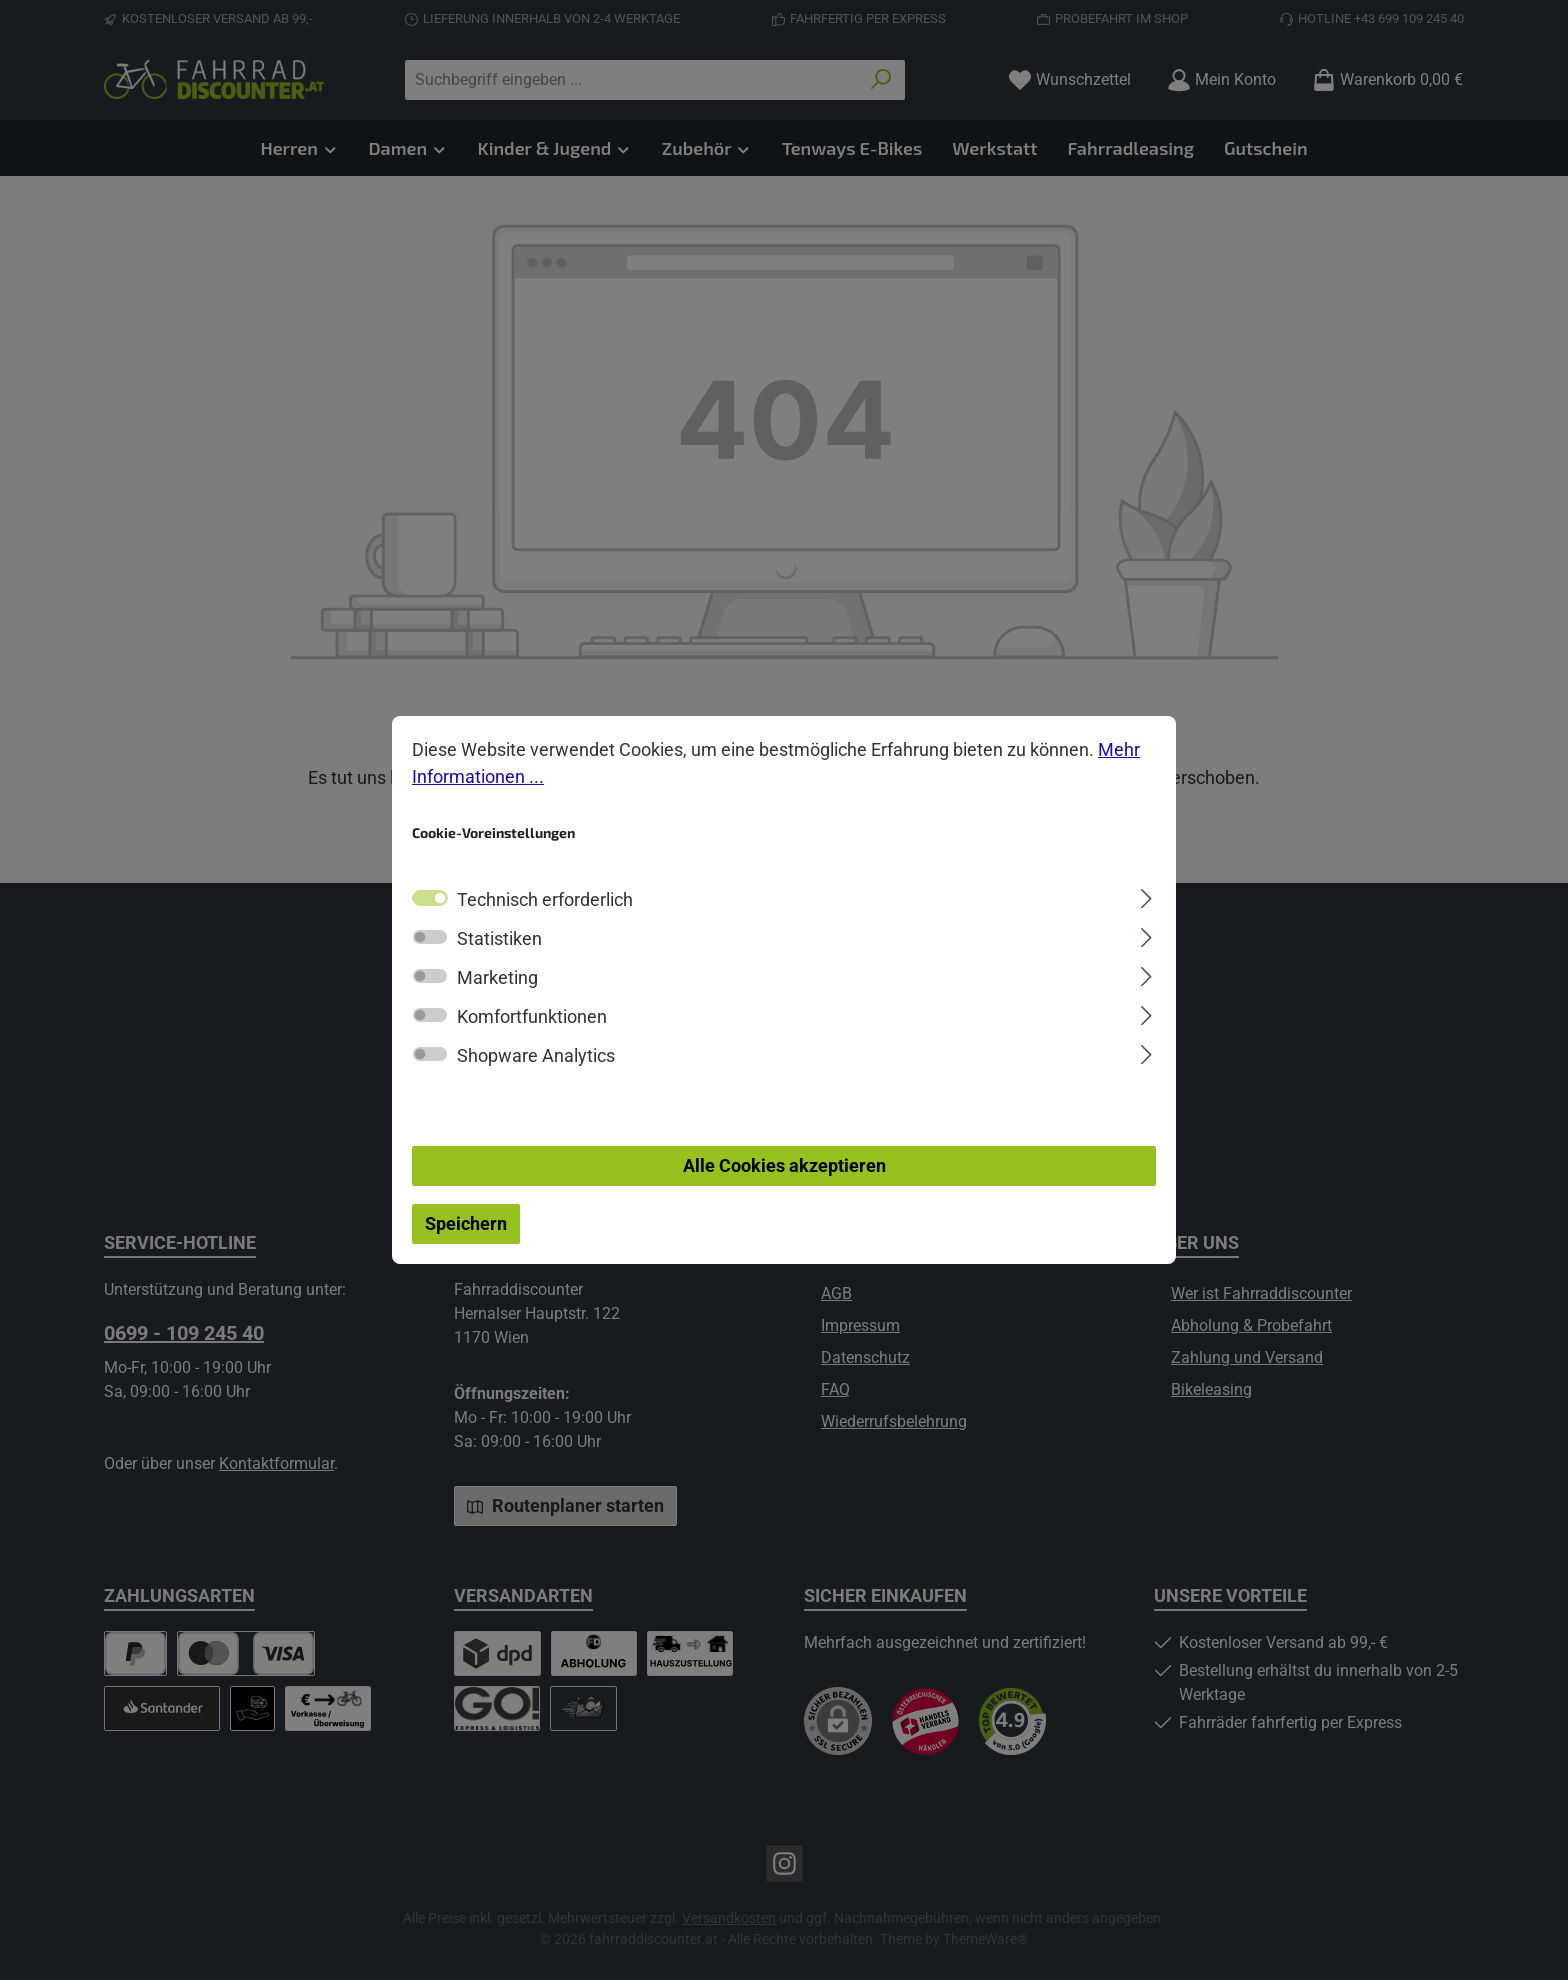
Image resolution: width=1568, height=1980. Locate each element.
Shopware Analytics (536, 1056)
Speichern (466, 1224)
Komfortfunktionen (532, 1017)
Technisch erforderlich (545, 900)
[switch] (430, 938)
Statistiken (499, 939)
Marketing (497, 978)
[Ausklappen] (1146, 896)
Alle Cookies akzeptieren (784, 1166)
